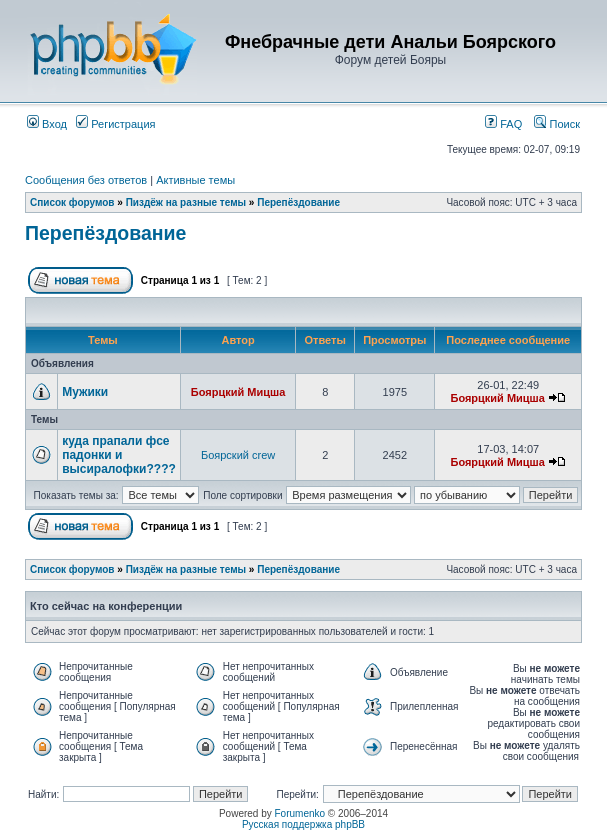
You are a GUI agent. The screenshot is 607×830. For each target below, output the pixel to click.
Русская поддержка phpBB (303, 824)
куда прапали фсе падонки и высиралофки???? (119, 455)
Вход (47, 124)
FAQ (503, 124)
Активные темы (195, 180)
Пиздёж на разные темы (186, 202)
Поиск (557, 124)
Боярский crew (238, 455)
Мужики (85, 392)
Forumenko (300, 813)
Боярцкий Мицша (238, 392)
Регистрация (115, 124)
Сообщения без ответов (86, 180)
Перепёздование (298, 202)
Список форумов (72, 202)
